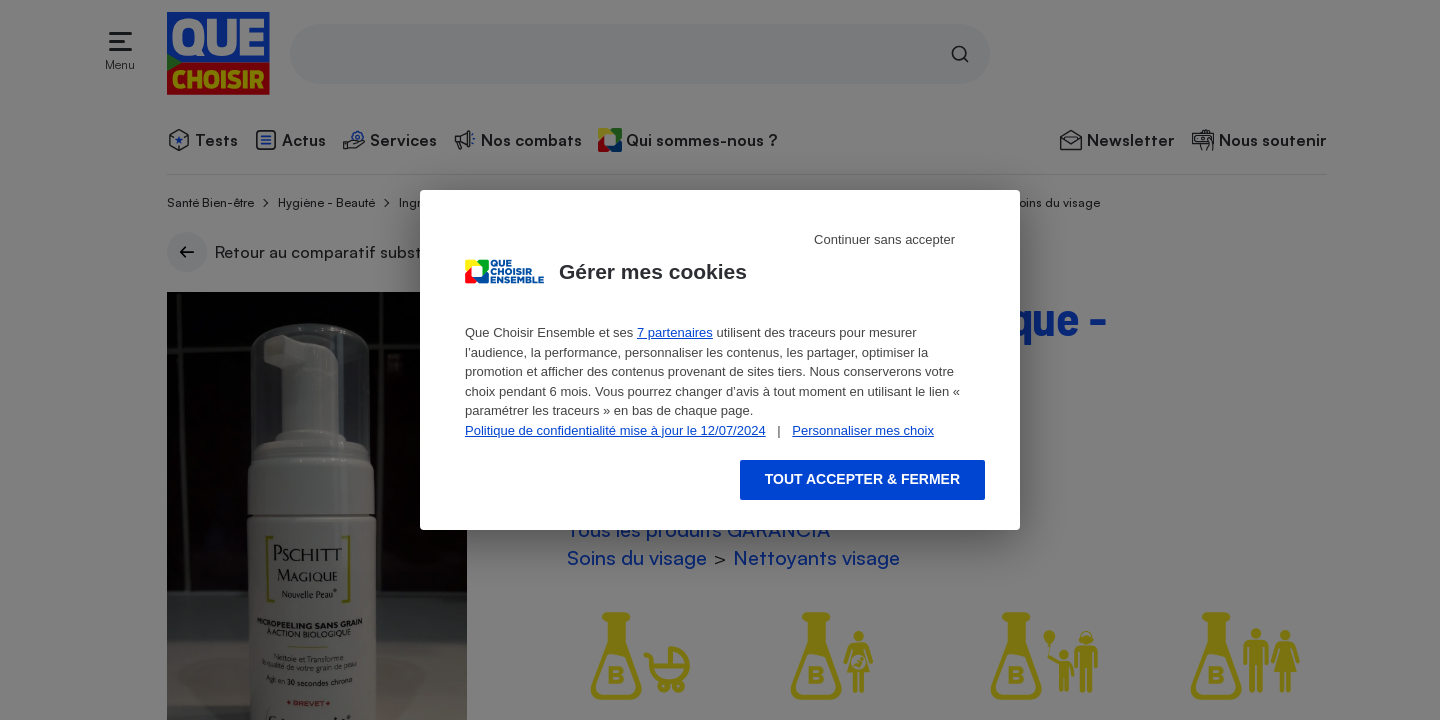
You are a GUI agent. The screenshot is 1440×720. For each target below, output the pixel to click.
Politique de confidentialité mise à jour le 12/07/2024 (615, 430)
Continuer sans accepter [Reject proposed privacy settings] (884, 239)
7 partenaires (675, 332)
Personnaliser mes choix (863, 430)
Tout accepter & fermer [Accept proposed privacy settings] (862, 479)
